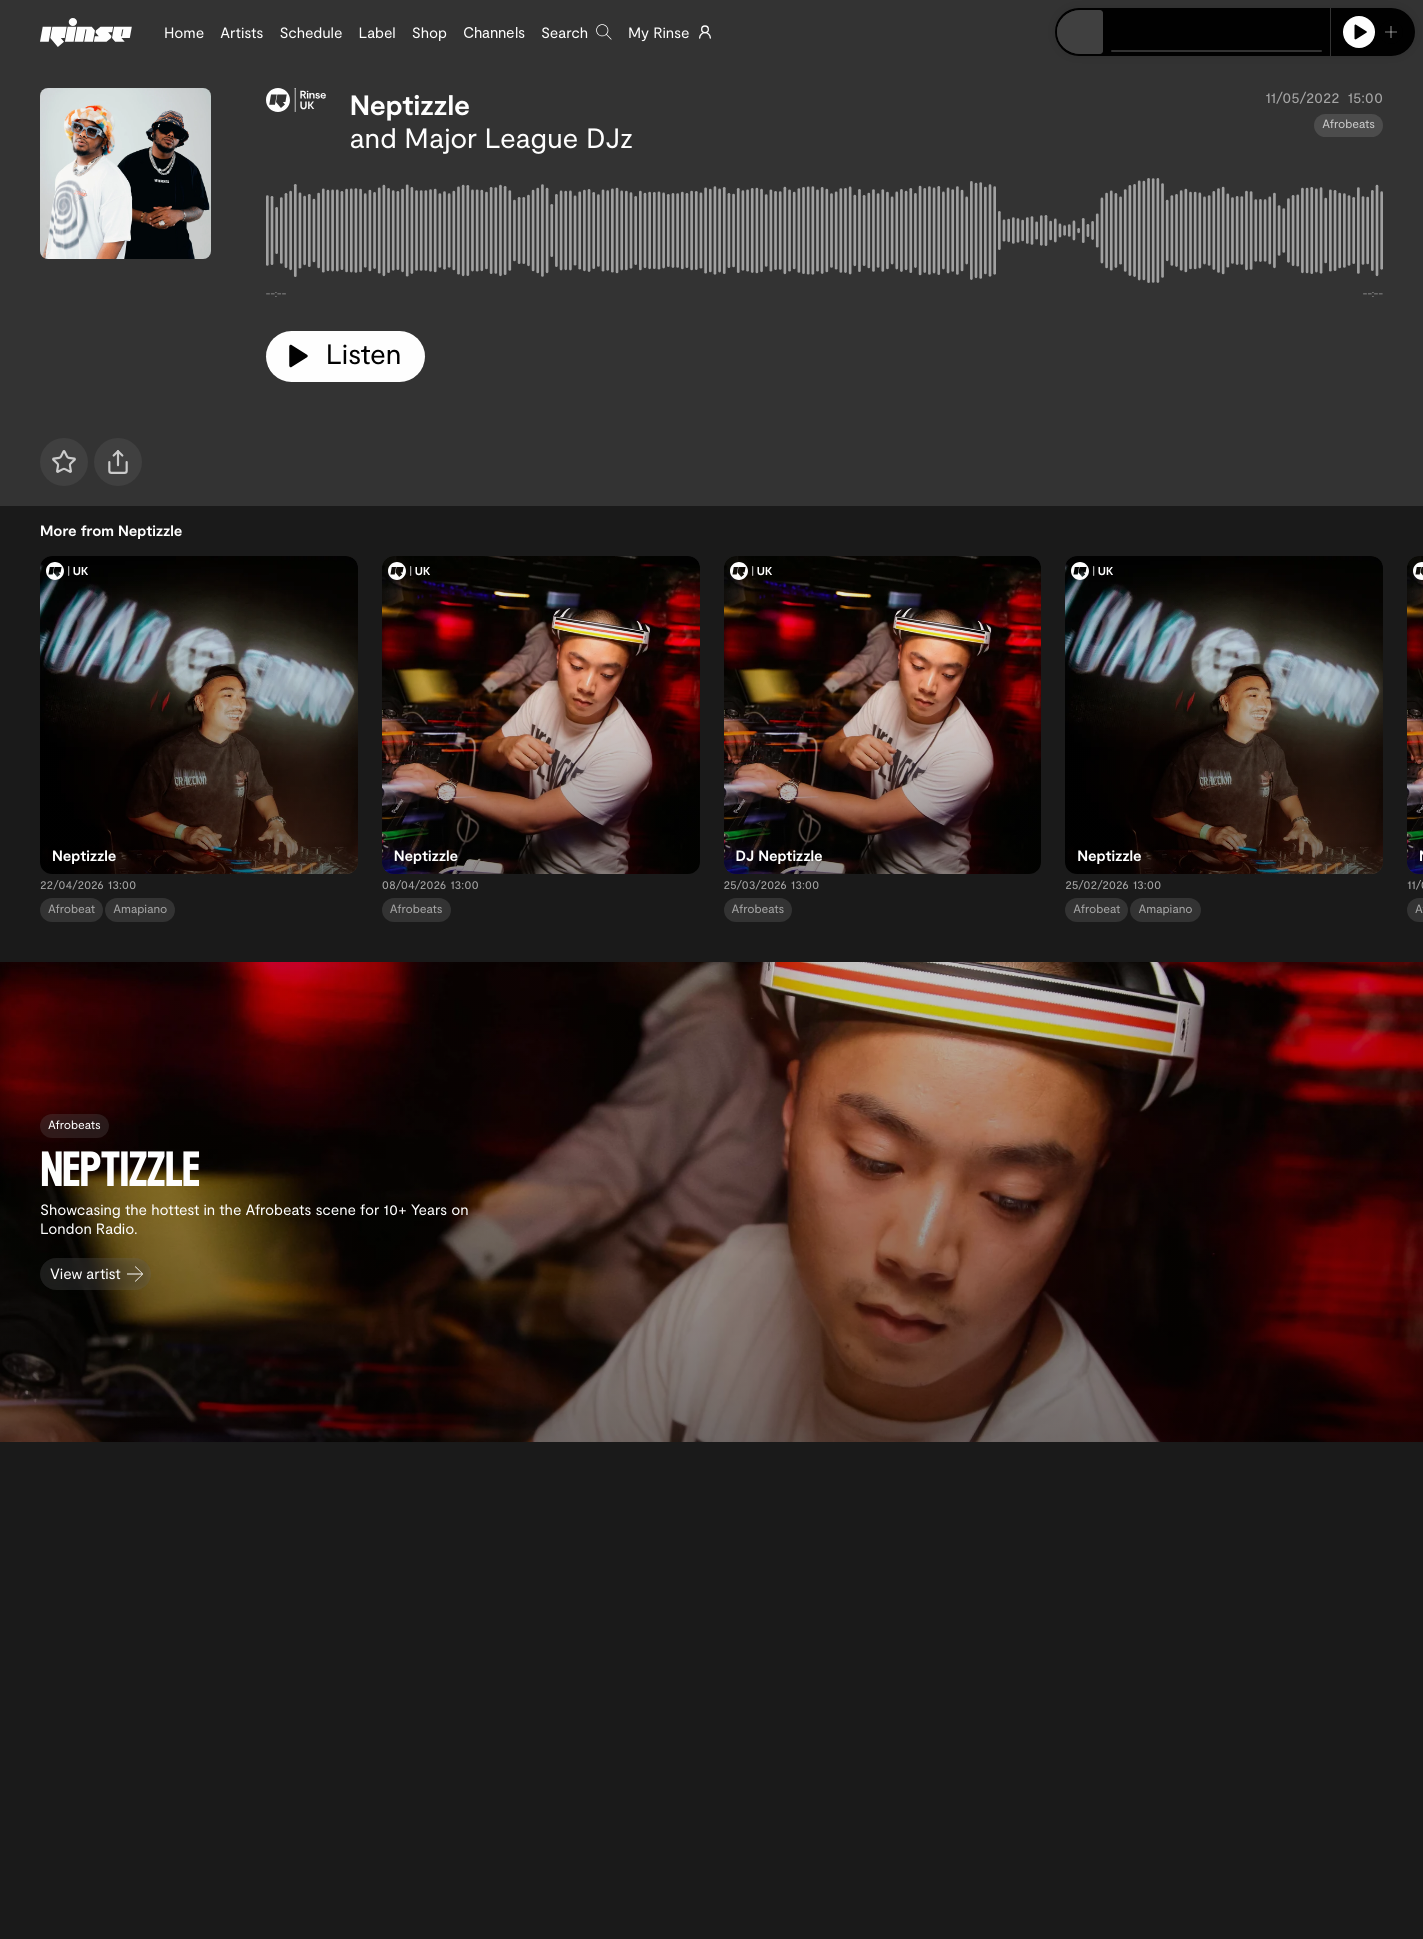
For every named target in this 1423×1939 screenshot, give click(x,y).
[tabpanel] (824, 234)
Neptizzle (410, 104)
